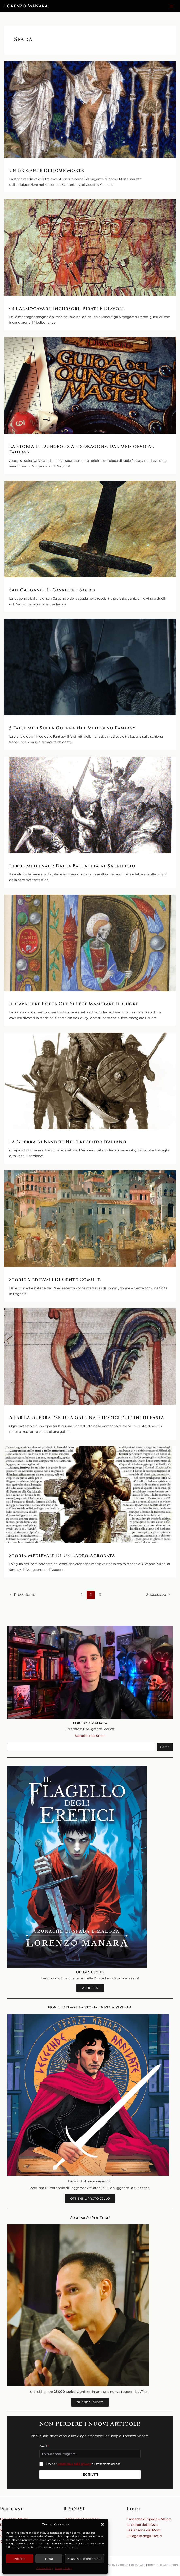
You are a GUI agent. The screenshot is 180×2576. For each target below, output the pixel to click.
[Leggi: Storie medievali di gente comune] (90, 1218)
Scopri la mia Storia (90, 1736)
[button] (102, 2524)
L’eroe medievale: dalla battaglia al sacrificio (72, 866)
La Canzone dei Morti (144, 2530)
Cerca (164, 1747)
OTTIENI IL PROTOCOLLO (90, 2198)
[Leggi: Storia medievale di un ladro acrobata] (90, 1494)
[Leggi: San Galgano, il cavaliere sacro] (90, 529)
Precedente (22, 1594)
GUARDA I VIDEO (90, 2402)
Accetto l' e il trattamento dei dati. (83, 2464)
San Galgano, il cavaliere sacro (52, 590)
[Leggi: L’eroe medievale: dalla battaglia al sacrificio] (90, 805)
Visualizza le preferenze (84, 2559)
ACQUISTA (90, 1988)
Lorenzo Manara (26, 6)
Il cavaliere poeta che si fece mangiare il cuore (74, 1004)
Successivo (158, 1594)
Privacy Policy (63, 2568)
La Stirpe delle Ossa (142, 2525)
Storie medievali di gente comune (55, 1280)
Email (44, 2446)
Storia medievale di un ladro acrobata (62, 1556)
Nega (49, 2559)
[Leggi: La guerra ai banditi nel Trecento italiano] (90, 1081)
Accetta (19, 2559)
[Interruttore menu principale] (171, 6)
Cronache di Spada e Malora (149, 2519)
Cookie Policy (44, 2568)
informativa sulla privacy (74, 2464)
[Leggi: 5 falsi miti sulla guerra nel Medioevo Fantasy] (90, 667)
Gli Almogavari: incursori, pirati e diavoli (66, 309)
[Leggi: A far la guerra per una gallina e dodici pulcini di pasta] (90, 1356)
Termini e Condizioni (163, 2565)
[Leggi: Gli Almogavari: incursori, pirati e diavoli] (90, 247)
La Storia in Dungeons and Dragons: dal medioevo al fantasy (81, 449)
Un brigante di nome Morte (46, 170)
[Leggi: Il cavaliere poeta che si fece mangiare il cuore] (90, 943)
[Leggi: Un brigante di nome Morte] (90, 109)
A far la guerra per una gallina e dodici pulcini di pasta (86, 1418)
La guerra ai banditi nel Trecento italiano (67, 1142)
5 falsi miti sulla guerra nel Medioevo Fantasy (72, 728)
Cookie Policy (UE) (131, 2565)
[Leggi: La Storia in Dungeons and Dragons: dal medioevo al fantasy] (90, 385)
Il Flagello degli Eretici (144, 2536)
